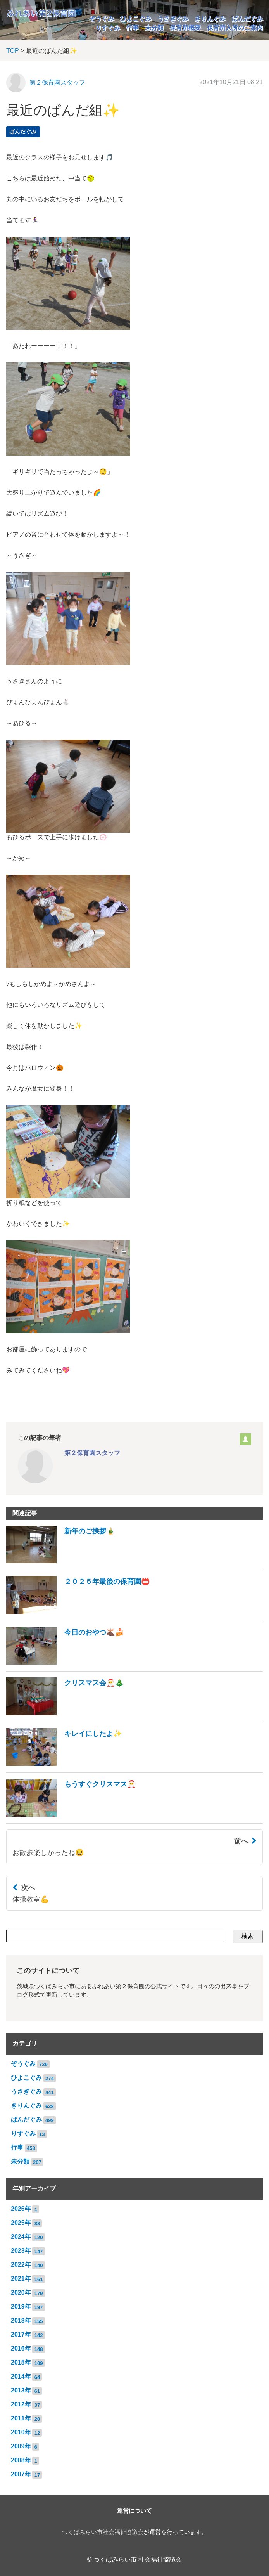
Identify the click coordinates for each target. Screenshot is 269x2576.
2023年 (21, 2250)
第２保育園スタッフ (57, 82)
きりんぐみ (210, 18)
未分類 (154, 27)
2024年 (21, 2236)
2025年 (21, 2222)
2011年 (21, 2418)
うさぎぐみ (172, 18)
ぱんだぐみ (247, 18)
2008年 (21, 2460)
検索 (247, 1936)
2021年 (21, 2278)
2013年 (21, 2390)
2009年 (21, 2446)
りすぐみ (107, 27)
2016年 (21, 2348)
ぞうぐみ (101, 18)
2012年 (21, 2404)
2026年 (21, 2208)
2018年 (21, 2320)
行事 (132, 27)
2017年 (21, 2334)
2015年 (21, 2362)
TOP (12, 50)
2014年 (21, 2376)
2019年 (21, 2306)
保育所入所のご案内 (235, 27)
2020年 (21, 2292)
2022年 (21, 2264)
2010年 (21, 2432)
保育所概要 (185, 27)
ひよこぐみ (135, 18)
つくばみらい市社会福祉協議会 (102, 2532)
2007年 (21, 2474)
